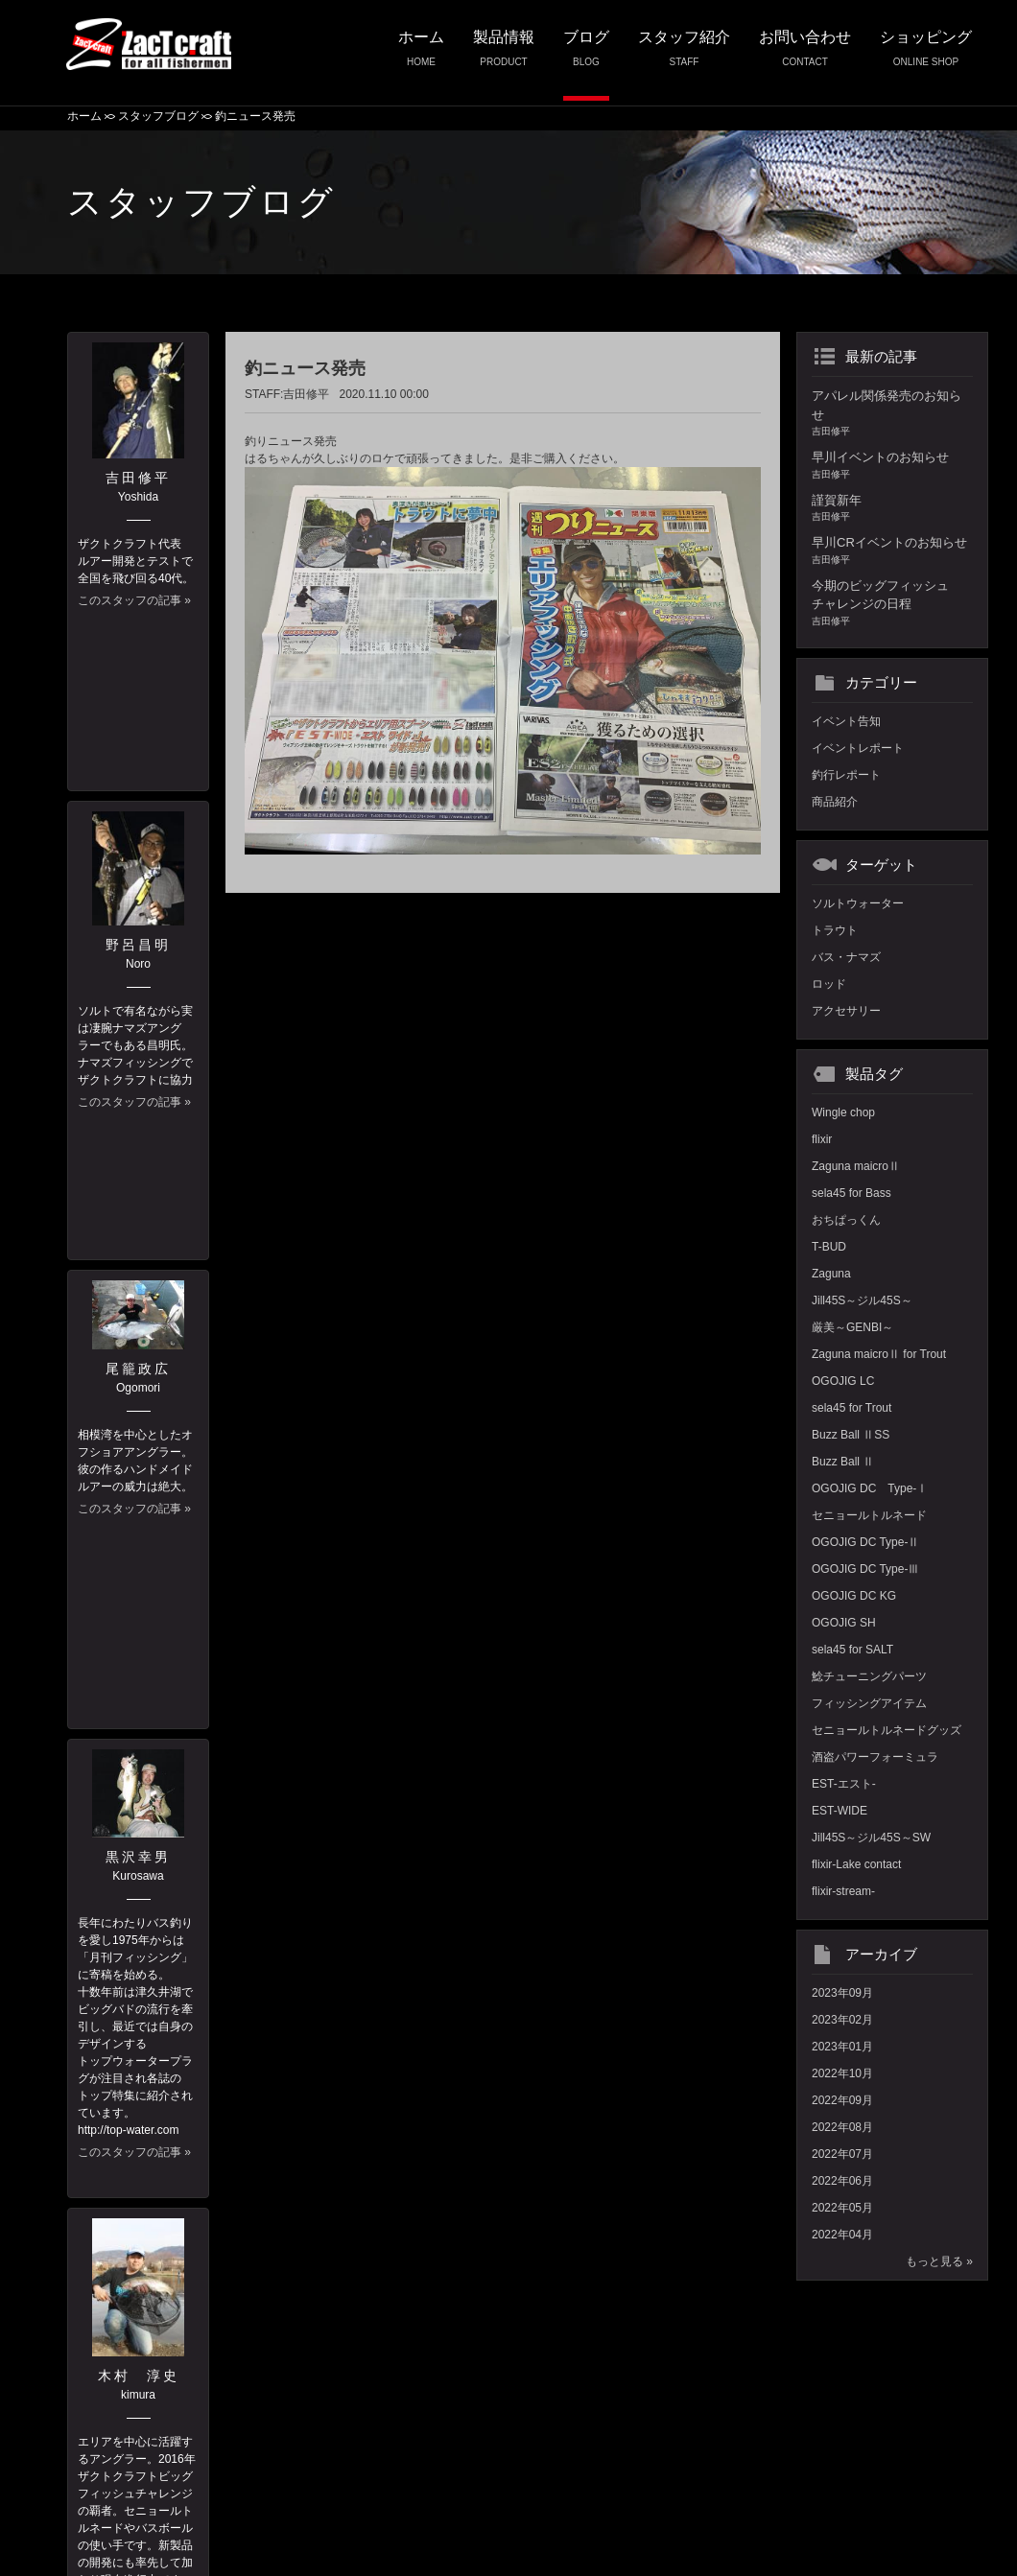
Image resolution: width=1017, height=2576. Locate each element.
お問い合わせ (805, 55)
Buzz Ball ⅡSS (850, 1434)
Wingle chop (843, 1112)
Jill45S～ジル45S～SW (871, 1837)
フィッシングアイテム (869, 1703)
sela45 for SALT (852, 1649)
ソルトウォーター (858, 903)
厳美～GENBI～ (852, 1327)
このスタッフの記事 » (134, 600)
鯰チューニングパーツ (869, 1676)
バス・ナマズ (846, 957)
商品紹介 (835, 801)
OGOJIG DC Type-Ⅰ (870, 1488)
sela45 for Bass (851, 1193)
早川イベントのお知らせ (892, 465)
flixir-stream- (843, 1891)
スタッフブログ (158, 116)
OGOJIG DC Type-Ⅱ (865, 1542)
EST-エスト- (844, 1784)
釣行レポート (846, 775)
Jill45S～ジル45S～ (862, 1300)
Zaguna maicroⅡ (856, 1166)
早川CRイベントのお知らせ (892, 551)
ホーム (421, 55)
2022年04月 (842, 2234)
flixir (822, 1139)
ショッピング (926, 55)
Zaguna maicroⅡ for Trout (879, 1354)
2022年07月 (842, 2154)
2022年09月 (842, 2100)
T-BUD (829, 1246)
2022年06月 (842, 2181)
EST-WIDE (839, 1810)
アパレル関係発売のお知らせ (892, 413)
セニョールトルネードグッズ (886, 1730)
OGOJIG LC (843, 1381)
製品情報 (503, 55)
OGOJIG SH (844, 1622)
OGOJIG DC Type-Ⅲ (865, 1569)
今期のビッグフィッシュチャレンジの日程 (892, 603)
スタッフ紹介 (684, 55)
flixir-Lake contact (856, 1864)
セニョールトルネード (869, 1515)
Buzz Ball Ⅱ (843, 1461)
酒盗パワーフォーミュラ (875, 1757)
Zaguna (831, 1273)
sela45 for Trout (851, 1408)
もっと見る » (939, 2261)
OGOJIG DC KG (854, 1596)
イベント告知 (846, 721)
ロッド (829, 984)
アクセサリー (846, 1011)
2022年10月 (842, 2073)
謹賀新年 (892, 509)
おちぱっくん (846, 1220)
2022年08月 (842, 2127)
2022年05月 (842, 2207)
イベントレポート (858, 748)
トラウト (835, 930)
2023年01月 (842, 2046)
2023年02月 (842, 2019)
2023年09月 (842, 1993)
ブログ (586, 55)
